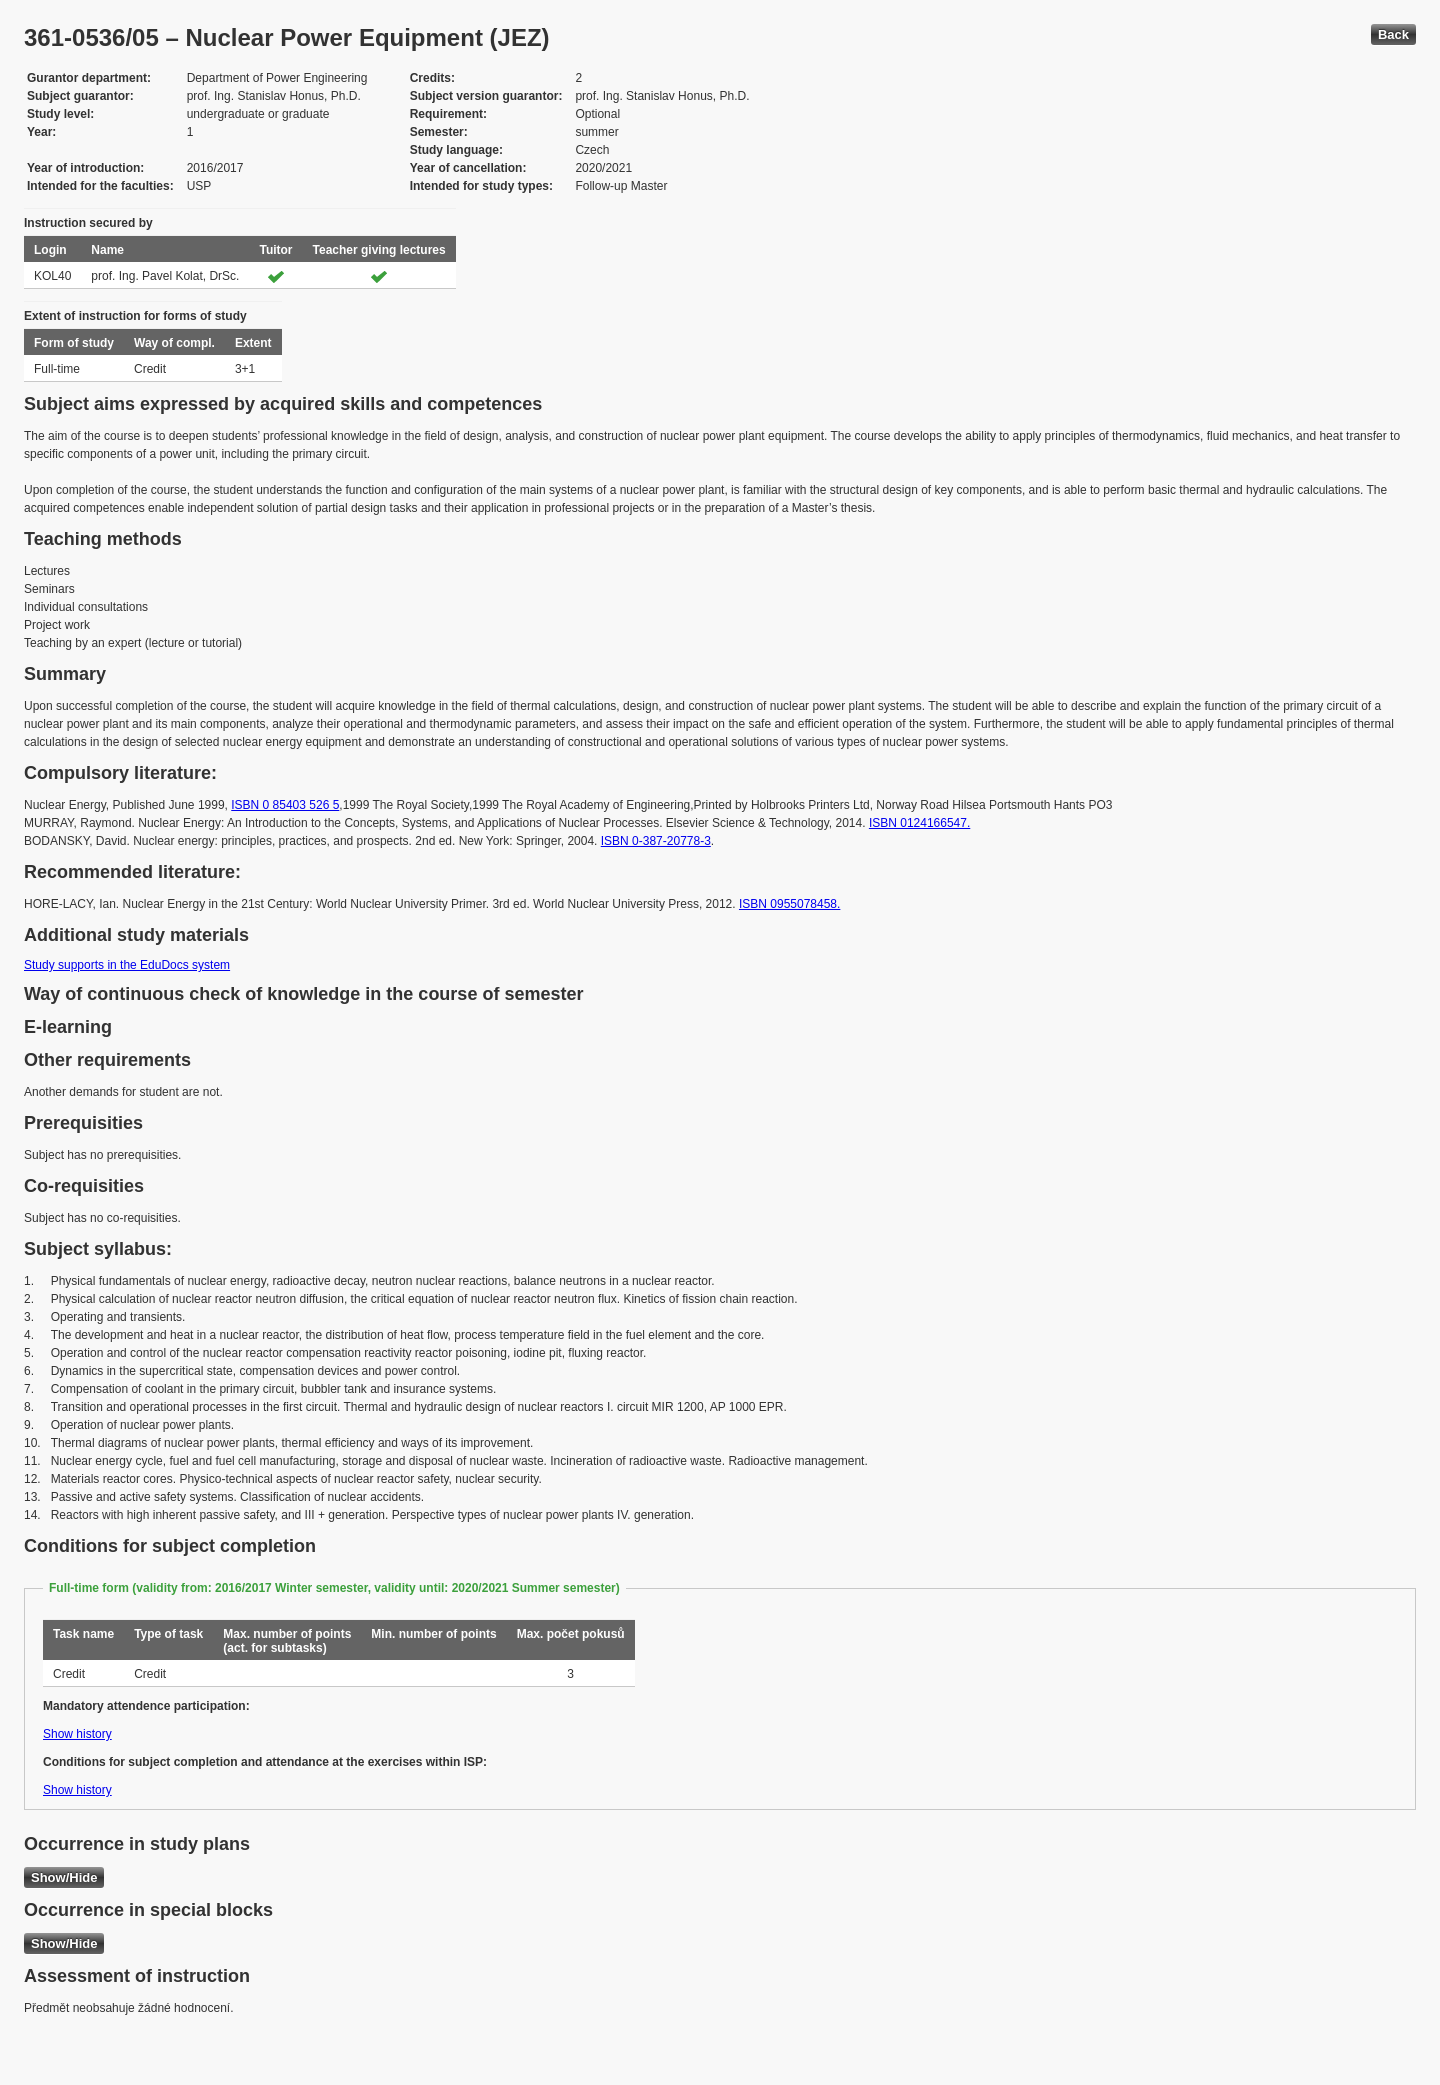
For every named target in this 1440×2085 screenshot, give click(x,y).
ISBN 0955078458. (789, 904)
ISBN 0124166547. (919, 823)
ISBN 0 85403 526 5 (285, 805)
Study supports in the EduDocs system (127, 965)
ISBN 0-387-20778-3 (656, 841)
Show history (77, 1734)
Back (1393, 34)
